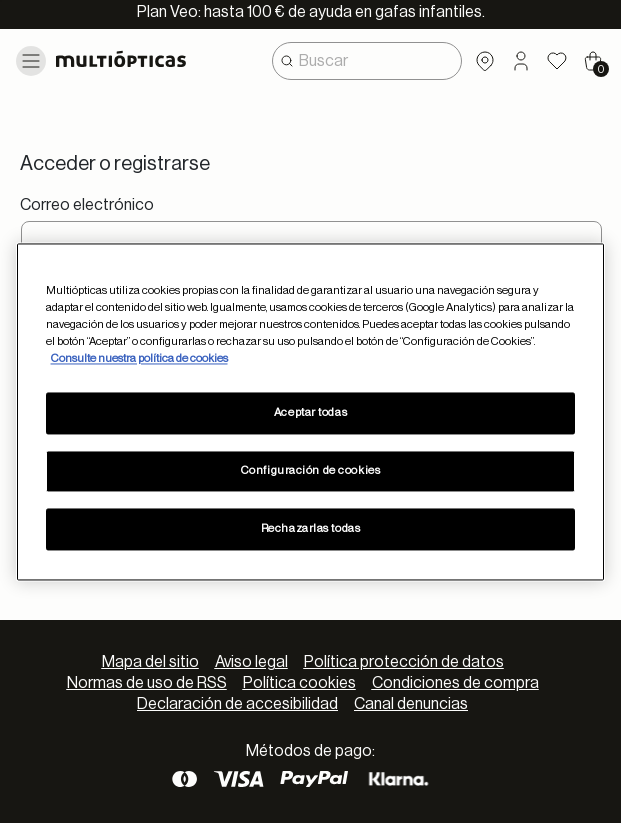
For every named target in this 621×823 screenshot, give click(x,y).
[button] (521, 61)
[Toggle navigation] (31, 61)
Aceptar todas (310, 412)
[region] (311, 411)
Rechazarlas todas (311, 528)
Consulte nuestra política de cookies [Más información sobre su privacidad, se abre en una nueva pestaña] (139, 358)
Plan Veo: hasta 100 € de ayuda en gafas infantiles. (311, 12)
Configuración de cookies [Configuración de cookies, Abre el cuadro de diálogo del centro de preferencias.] (311, 470)
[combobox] (367, 61)
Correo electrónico (87, 205)
